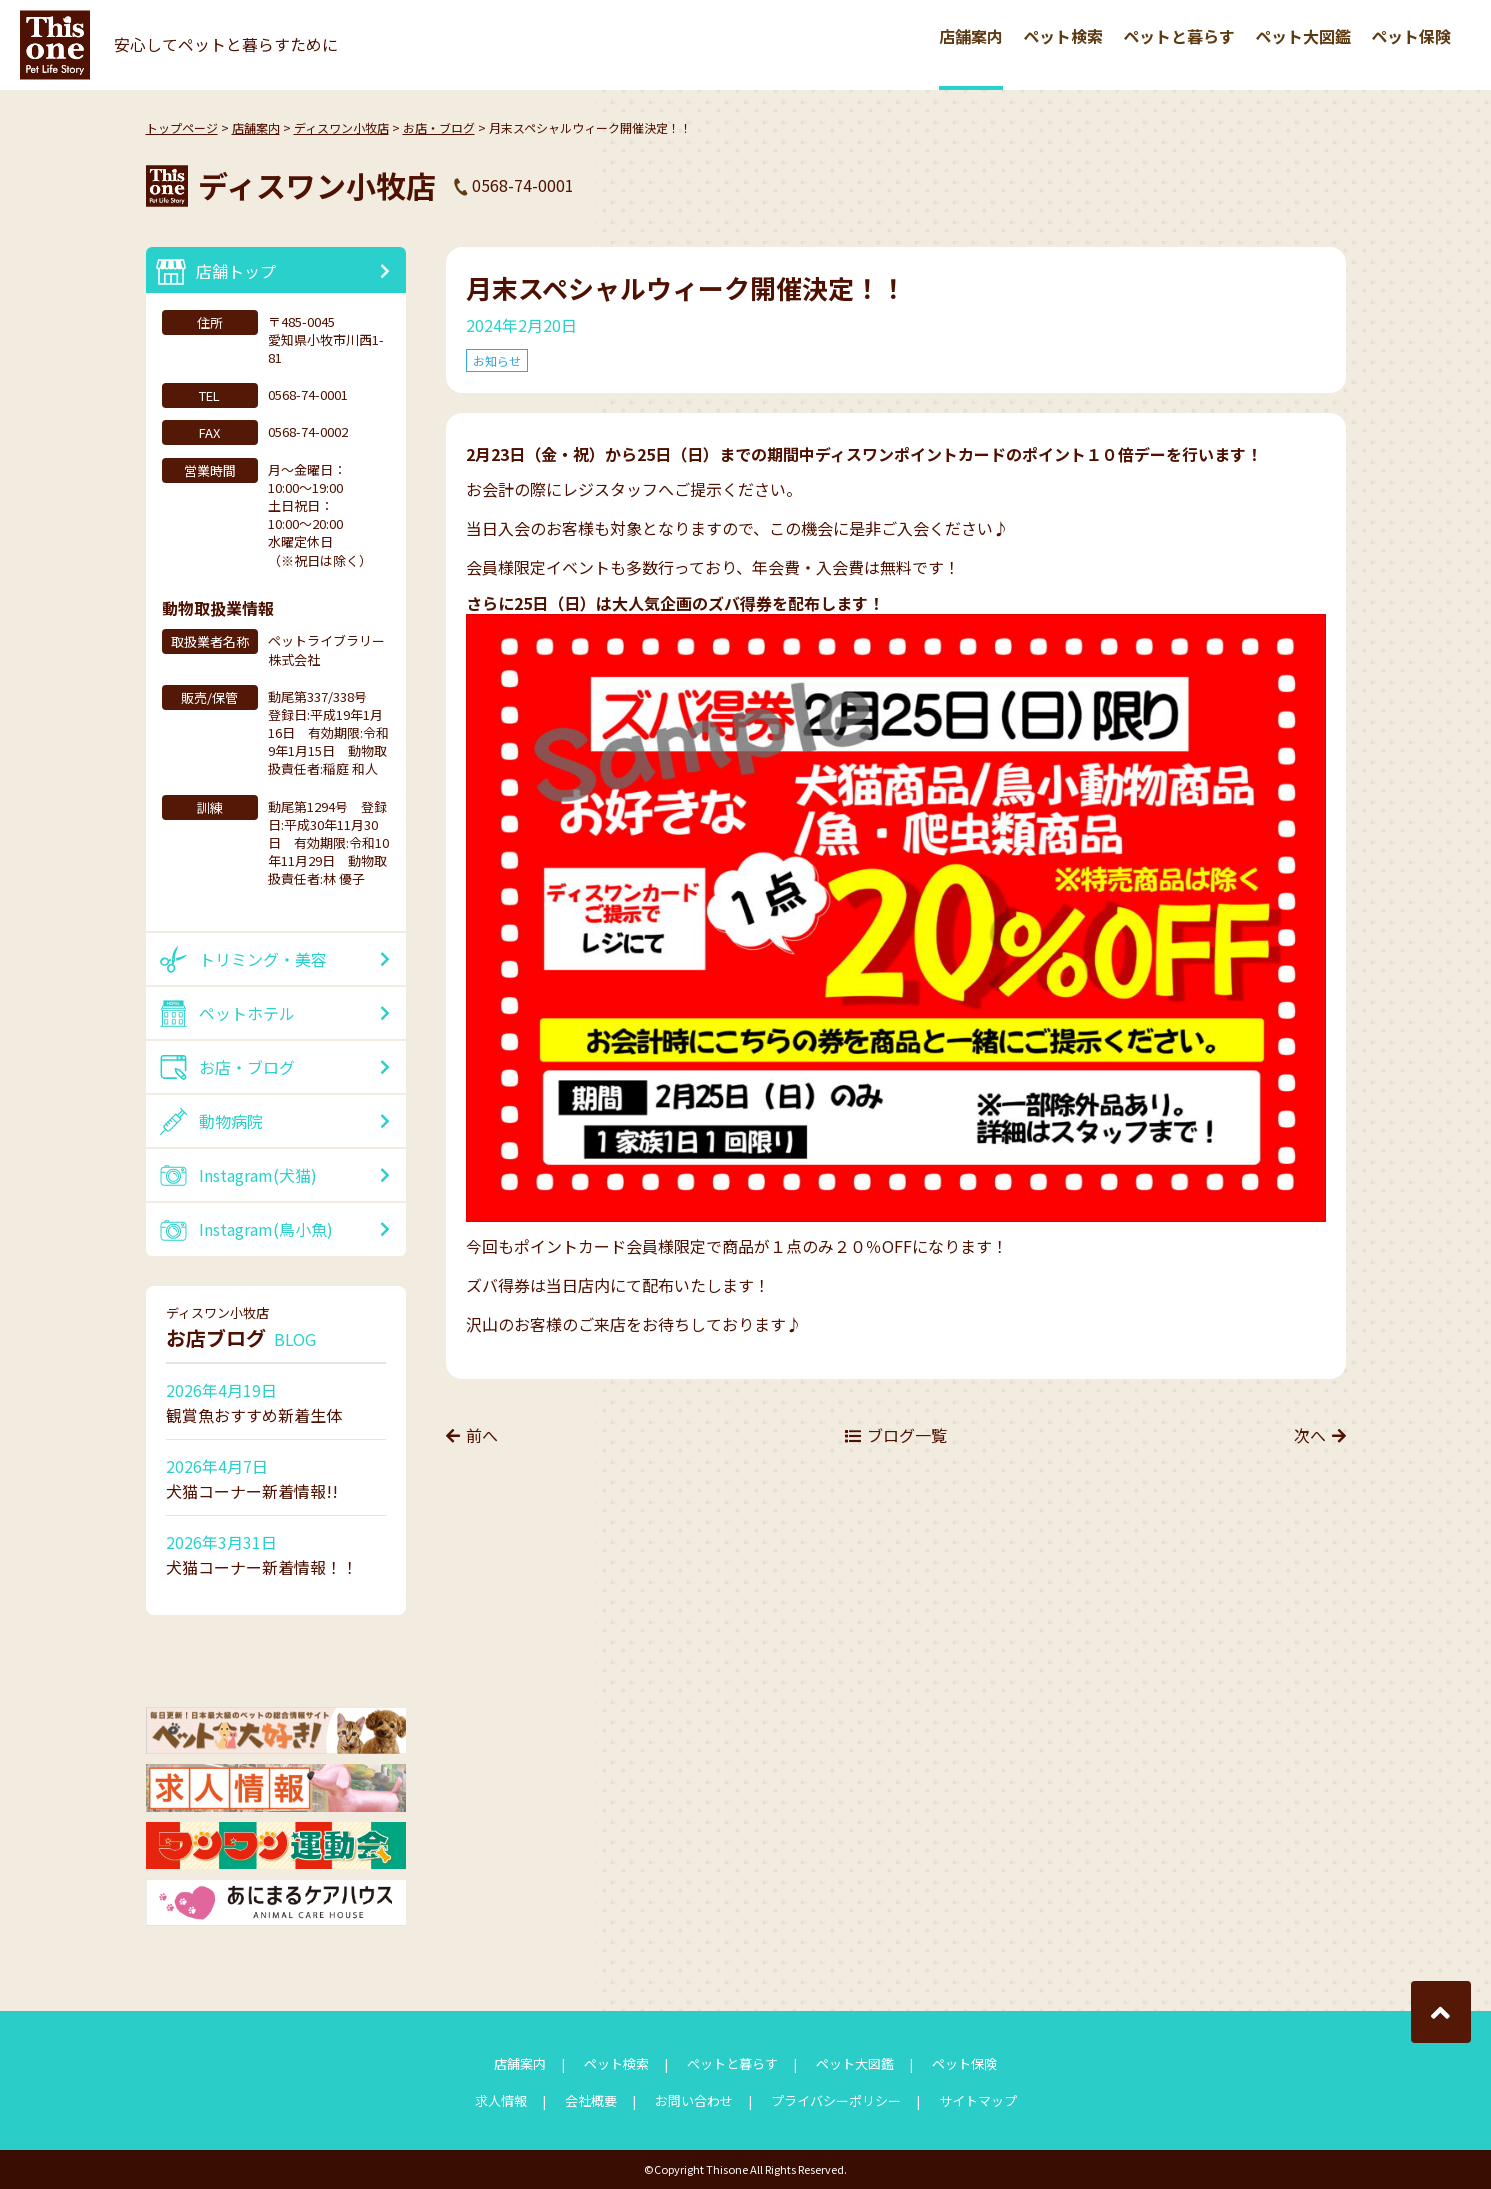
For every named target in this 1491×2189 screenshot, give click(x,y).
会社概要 (591, 2100)
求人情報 (501, 2100)
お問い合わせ (694, 2100)
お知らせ (497, 360)
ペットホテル (247, 1013)
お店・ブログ (439, 127)
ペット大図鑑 (1303, 36)
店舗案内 (971, 36)
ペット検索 (1063, 36)
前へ (482, 1435)
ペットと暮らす (1179, 36)
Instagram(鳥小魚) (266, 1229)
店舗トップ (236, 271)
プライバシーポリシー (836, 2100)
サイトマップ (978, 2100)
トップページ (182, 127)
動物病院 (231, 1121)
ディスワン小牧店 (341, 127)
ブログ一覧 (907, 1435)
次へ (1310, 1435)
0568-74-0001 (523, 185)
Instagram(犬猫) (258, 1175)
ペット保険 (1411, 36)
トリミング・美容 (263, 959)
